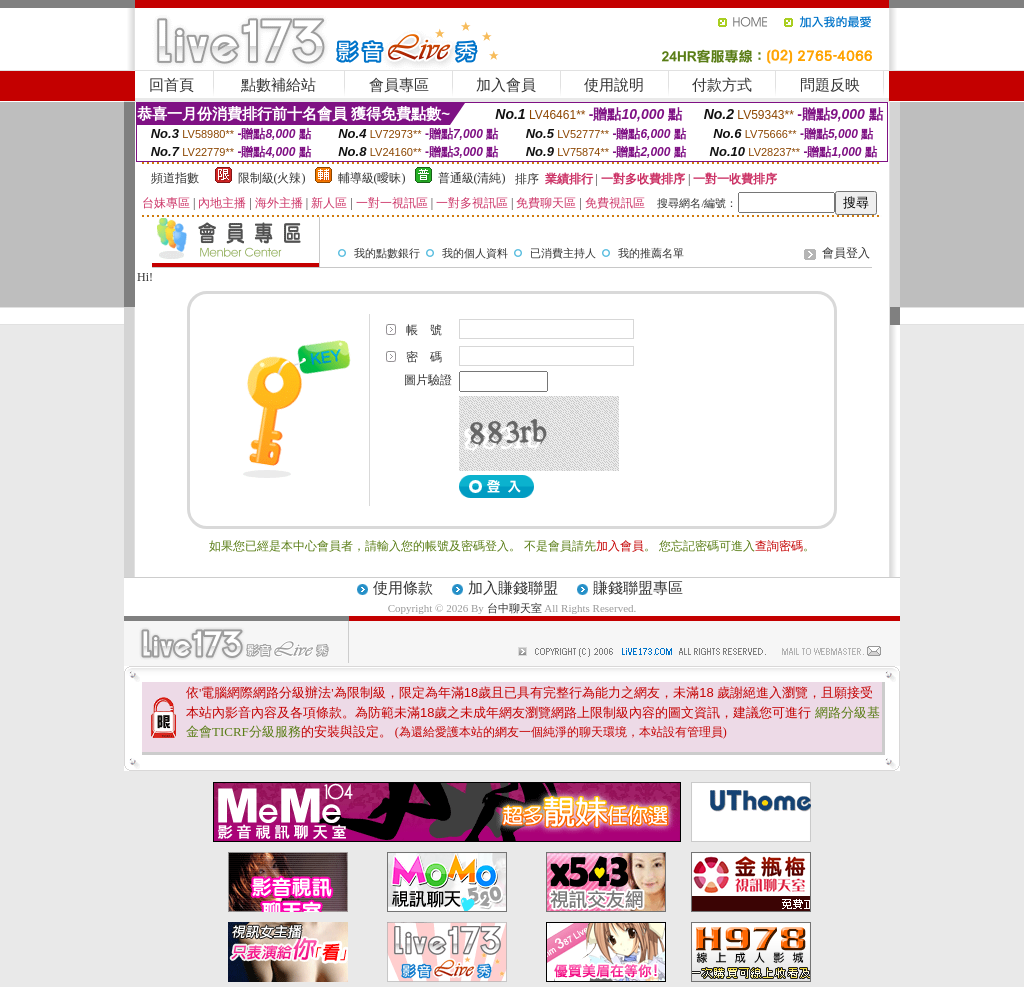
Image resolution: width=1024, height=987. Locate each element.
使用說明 (614, 85)
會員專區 (399, 85)
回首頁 (171, 85)
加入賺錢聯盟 (513, 588)
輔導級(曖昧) (372, 178)
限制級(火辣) (272, 178)
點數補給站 (278, 85)
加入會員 (506, 85)
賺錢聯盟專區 (638, 588)
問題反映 (830, 85)
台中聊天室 (516, 608)
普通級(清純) (472, 178)
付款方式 (722, 85)
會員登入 (846, 253)
